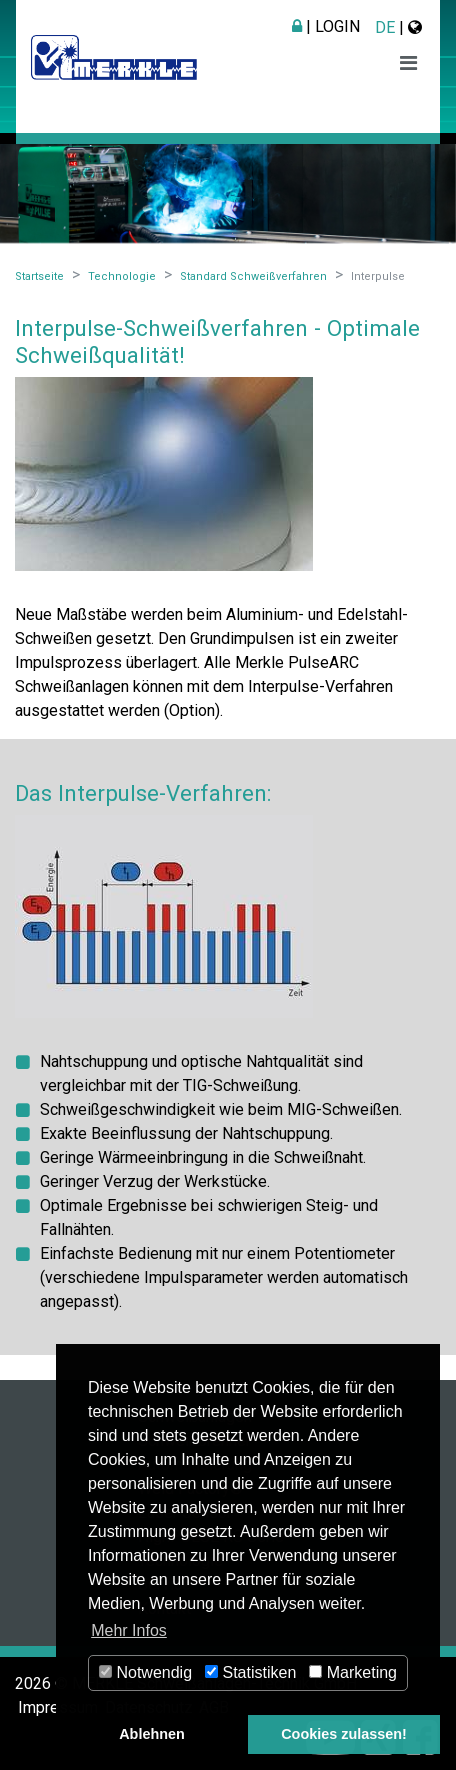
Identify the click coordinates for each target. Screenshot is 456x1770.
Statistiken (250, 1672)
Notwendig (145, 1672)
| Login (326, 26)
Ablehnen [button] (152, 1734)
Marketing (353, 1672)
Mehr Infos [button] (129, 1630)
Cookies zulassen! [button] (344, 1734)
